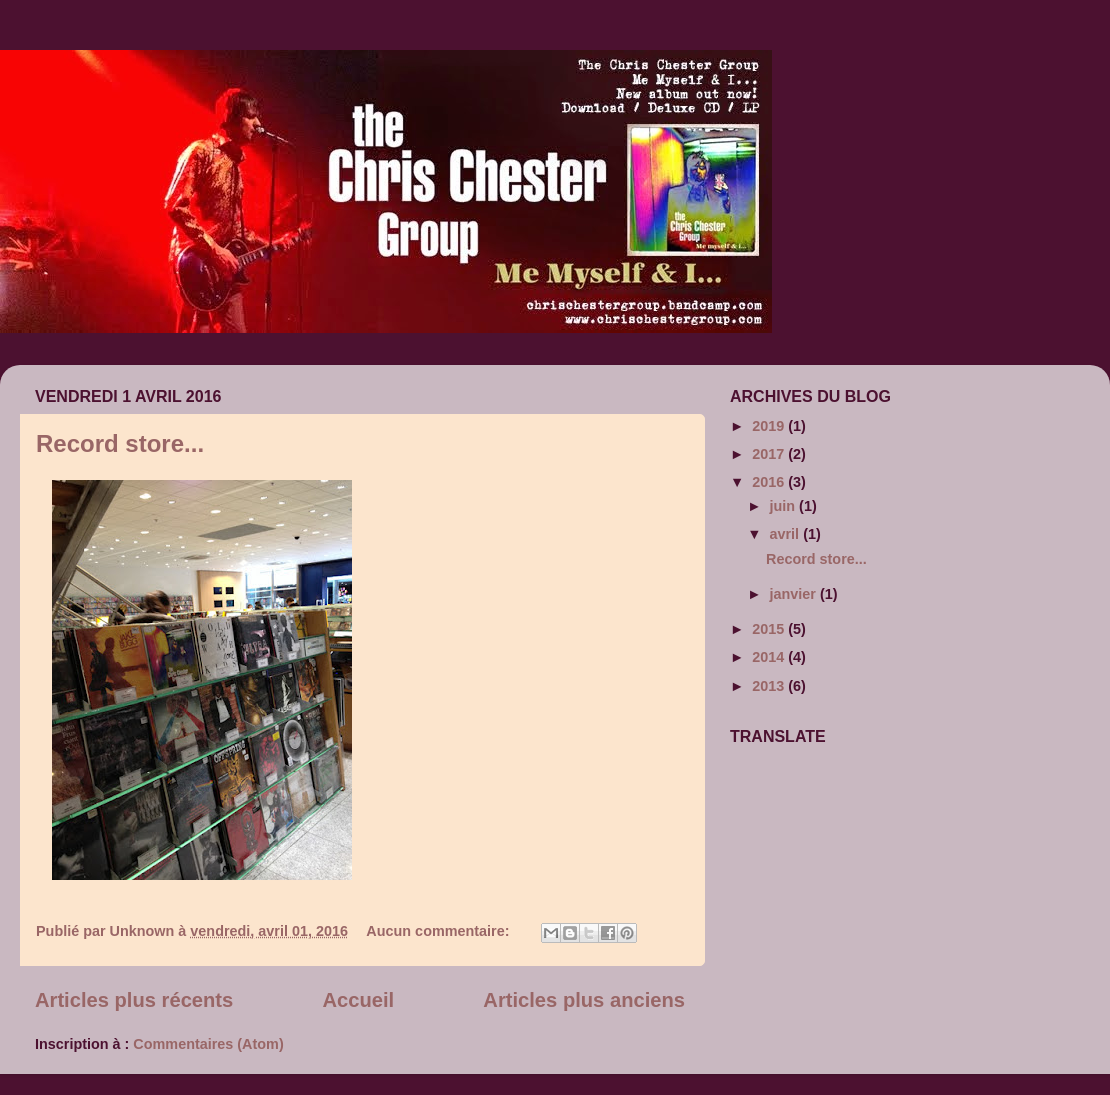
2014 (770, 657)
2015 (770, 629)
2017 (770, 454)
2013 (770, 686)
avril (787, 534)
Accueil (358, 1000)
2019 (770, 426)
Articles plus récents (134, 1000)
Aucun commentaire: (439, 931)
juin (785, 506)
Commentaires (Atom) (208, 1044)
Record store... (120, 443)
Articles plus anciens (584, 1000)
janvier (795, 594)
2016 (770, 482)
